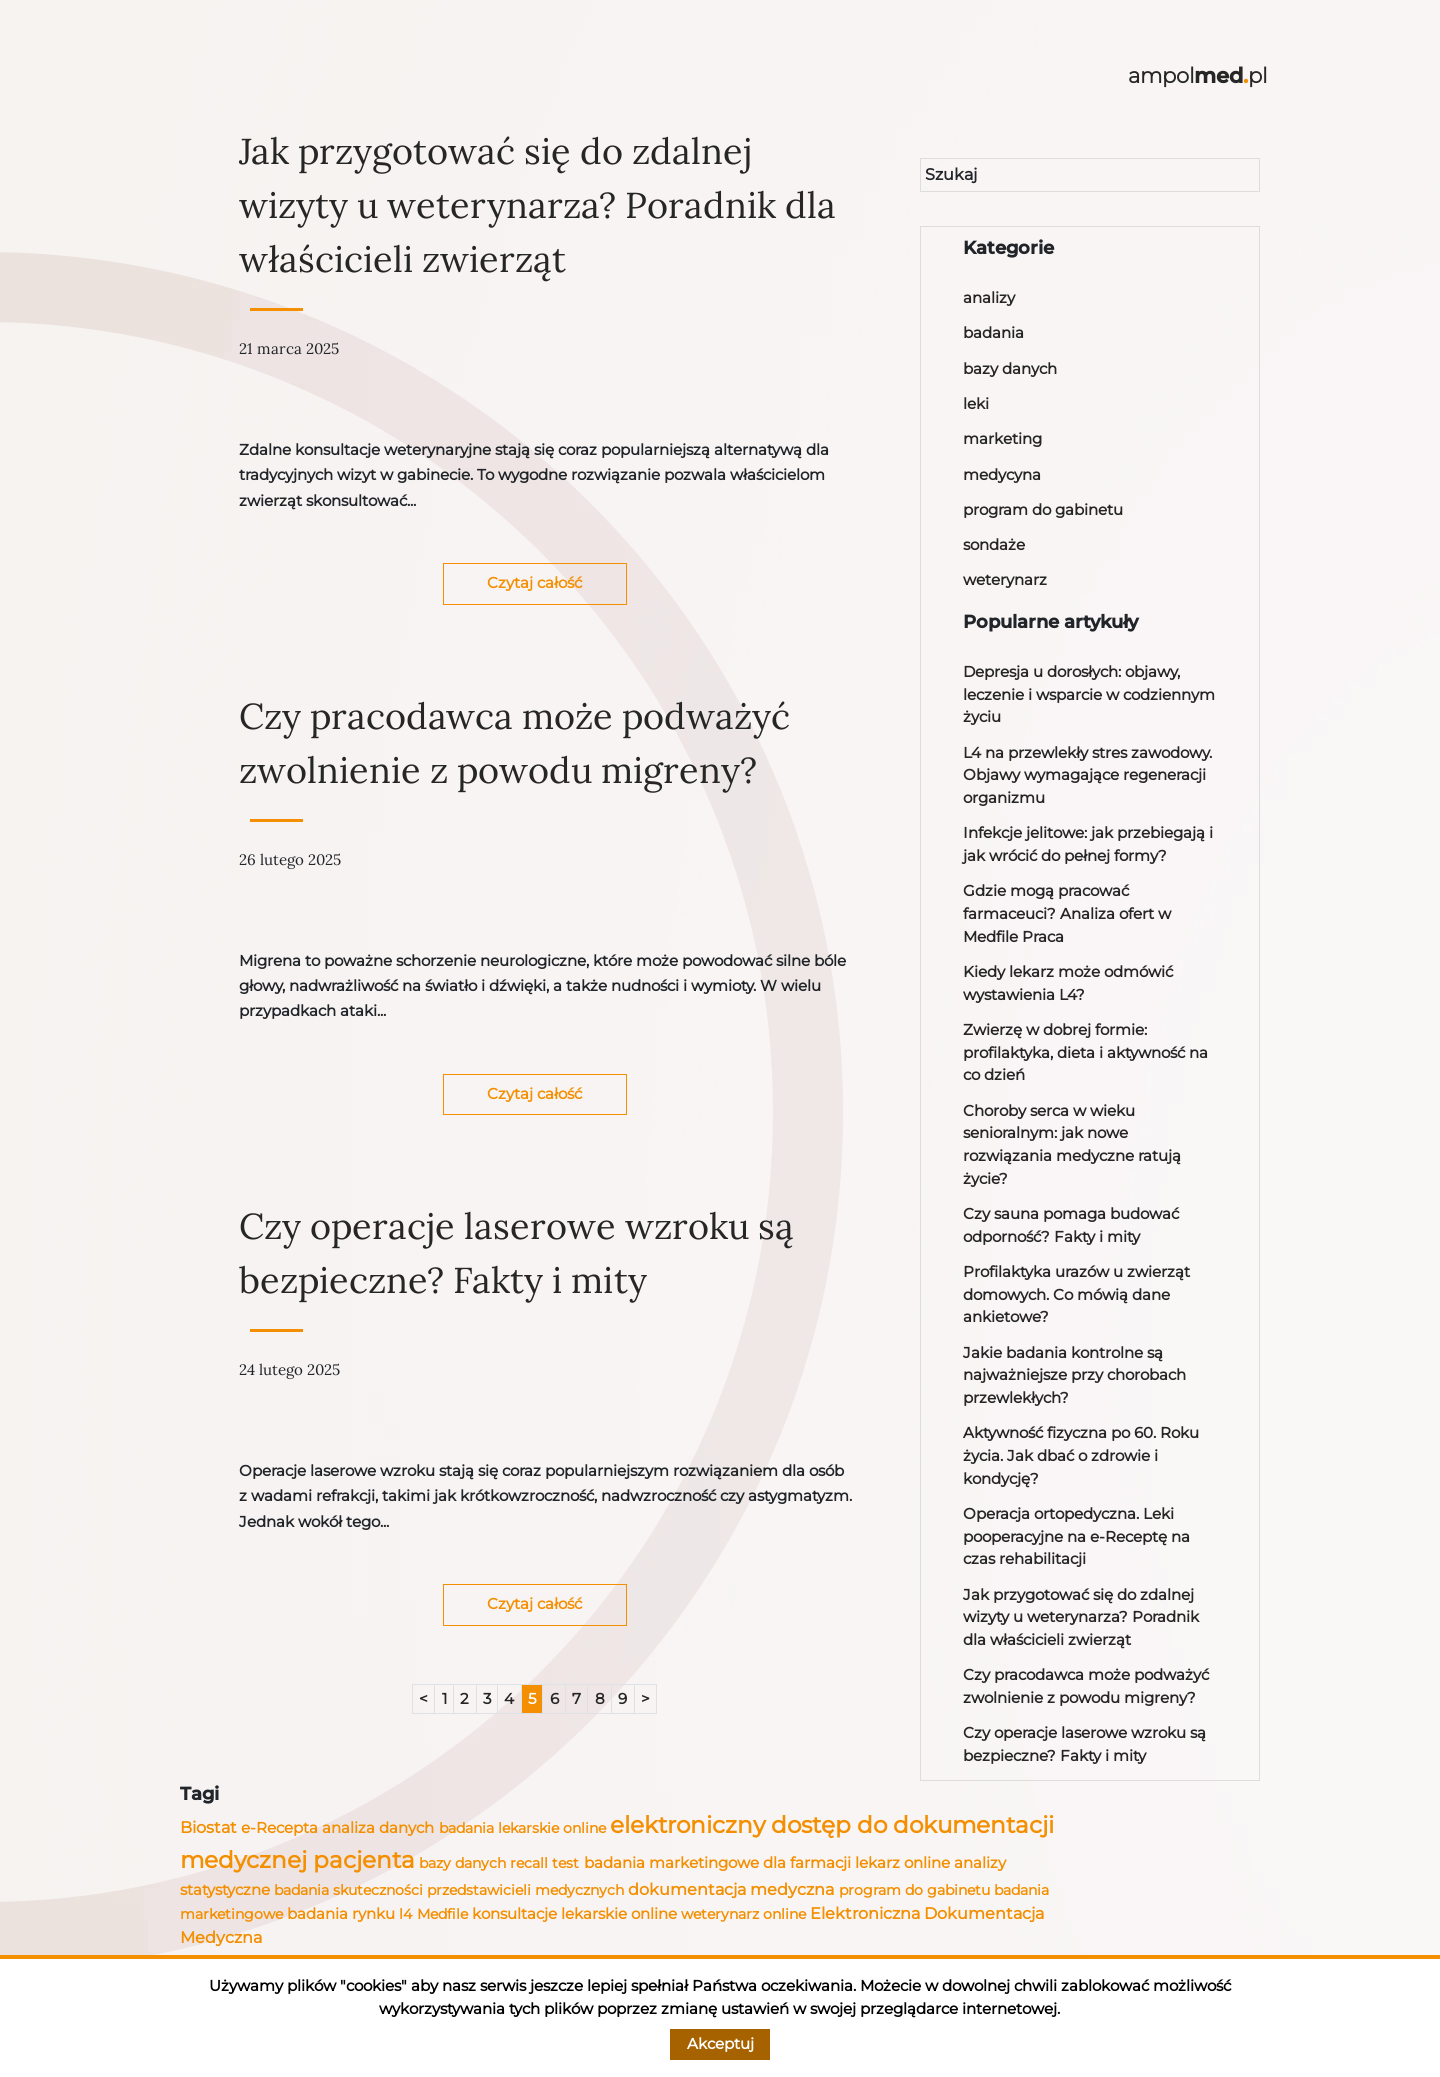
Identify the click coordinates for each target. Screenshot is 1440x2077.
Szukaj (951, 174)
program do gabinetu (1043, 509)
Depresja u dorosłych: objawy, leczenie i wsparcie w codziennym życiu (1089, 694)
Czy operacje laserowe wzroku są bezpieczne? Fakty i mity (516, 1253)
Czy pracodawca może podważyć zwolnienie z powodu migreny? (514, 743)
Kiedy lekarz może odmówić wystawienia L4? (1068, 983)
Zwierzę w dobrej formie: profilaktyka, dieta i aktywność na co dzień (1085, 1052)
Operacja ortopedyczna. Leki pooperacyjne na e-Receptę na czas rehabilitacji (1076, 1536)
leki (976, 403)
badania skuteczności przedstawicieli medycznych (449, 1890)
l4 (405, 1914)
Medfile (442, 1914)
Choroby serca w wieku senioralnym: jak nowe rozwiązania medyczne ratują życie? (1072, 1144)
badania (993, 332)
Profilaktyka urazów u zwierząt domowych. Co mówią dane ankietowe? (1076, 1294)
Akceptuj (720, 2043)
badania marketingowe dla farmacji (717, 1862)
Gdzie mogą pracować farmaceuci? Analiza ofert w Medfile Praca (1067, 913)
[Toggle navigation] (180, 77)
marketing (1002, 438)
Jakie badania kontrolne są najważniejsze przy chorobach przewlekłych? (1074, 1375)
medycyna (1002, 474)
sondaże (994, 544)
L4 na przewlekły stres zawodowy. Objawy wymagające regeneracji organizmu (1087, 775)
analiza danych (378, 1828)
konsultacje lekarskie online (574, 1914)
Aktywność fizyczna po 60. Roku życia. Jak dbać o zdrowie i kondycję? (1081, 1455)
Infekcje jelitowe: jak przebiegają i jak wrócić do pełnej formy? (1088, 844)
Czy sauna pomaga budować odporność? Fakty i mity (1071, 1225)
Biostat (208, 1827)
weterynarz (1005, 579)
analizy (989, 297)
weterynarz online (743, 1914)
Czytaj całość (534, 582)
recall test (544, 1863)
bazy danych (1010, 368)
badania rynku (341, 1914)
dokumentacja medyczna (731, 1889)
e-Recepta (279, 1828)
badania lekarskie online (522, 1828)
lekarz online (902, 1862)
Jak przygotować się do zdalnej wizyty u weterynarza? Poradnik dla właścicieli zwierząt (537, 205)
